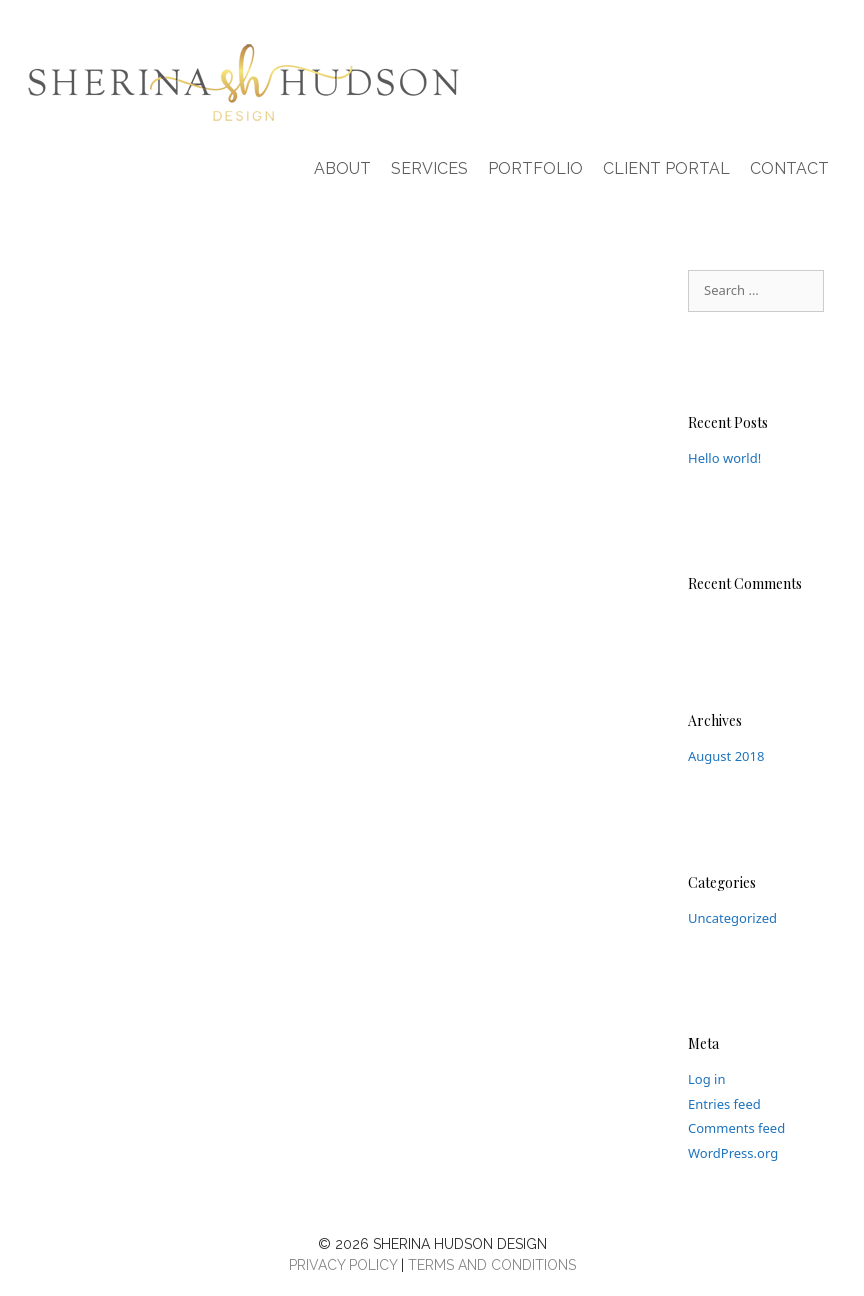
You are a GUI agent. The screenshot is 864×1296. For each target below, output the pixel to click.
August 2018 (726, 756)
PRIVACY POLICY (343, 1265)
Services (429, 168)
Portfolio (535, 168)
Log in (706, 1079)
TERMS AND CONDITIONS (492, 1265)
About (342, 168)
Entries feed (724, 1104)
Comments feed (736, 1128)
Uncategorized (732, 918)
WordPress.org (733, 1153)
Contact (789, 168)
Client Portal (666, 168)
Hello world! (724, 458)
